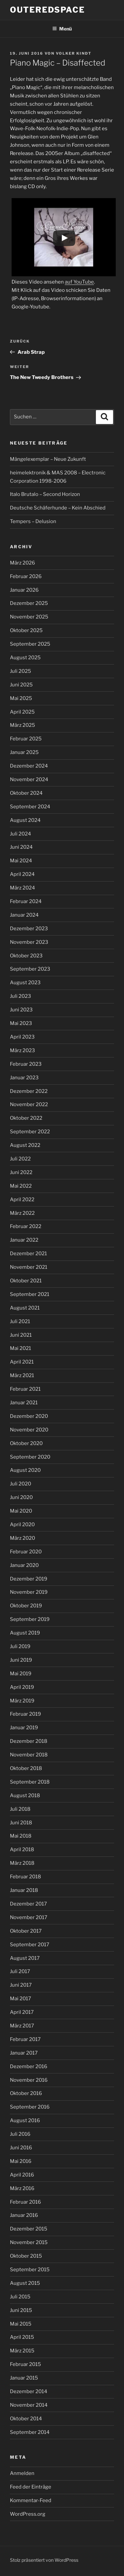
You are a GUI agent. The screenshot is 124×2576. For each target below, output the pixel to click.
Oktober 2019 (26, 1606)
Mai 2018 (20, 1836)
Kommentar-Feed (30, 2500)
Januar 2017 (24, 2053)
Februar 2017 (25, 2039)
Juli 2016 (20, 2134)
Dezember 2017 (28, 1904)
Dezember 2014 (28, 2391)
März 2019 (22, 1701)
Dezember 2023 (29, 929)
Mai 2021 (20, 1348)
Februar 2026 (26, 576)
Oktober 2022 (26, 1118)
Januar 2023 (24, 1078)
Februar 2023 (26, 1064)
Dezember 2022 (29, 1091)
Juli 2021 (20, 1321)
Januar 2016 (24, 2215)
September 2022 (30, 1132)
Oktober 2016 (26, 2093)
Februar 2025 (26, 739)
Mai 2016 (20, 2161)
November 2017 (28, 1917)
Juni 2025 (21, 685)
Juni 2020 (21, 1497)
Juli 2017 (20, 1971)
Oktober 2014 (26, 2419)
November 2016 (29, 2080)
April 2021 (22, 1362)
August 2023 (25, 983)
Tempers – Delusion (33, 521)
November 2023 (29, 942)
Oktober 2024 (26, 793)
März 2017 (22, 2026)
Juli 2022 (20, 1159)
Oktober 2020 (26, 1443)
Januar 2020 (24, 1565)
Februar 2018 (25, 1877)
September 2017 (29, 1945)
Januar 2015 (24, 2378)
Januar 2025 (24, 752)
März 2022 (22, 1213)
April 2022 (22, 1200)
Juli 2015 (20, 2297)
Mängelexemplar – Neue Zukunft (48, 459)
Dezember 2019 (28, 1579)
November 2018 (29, 1755)
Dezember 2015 (28, 2229)
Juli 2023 (20, 996)
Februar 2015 (25, 2364)
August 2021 (25, 1308)
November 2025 (29, 617)
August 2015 (25, 2283)
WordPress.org (27, 2514)
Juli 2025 (20, 671)
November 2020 (29, 1430)
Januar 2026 (24, 590)
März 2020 (22, 1538)
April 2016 (22, 2175)
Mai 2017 (20, 1999)
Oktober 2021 (26, 1281)
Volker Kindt (74, 53)
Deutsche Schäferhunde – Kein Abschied (57, 508)
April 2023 (22, 1037)
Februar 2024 (26, 901)
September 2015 (30, 2270)
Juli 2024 (20, 834)
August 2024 (25, 820)
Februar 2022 (25, 1226)
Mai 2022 (21, 1186)
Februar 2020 (26, 1552)
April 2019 (22, 1687)
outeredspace (47, 10)
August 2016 (25, 2120)
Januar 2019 (24, 1728)
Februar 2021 (25, 1389)
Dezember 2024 (29, 766)
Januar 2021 (24, 1403)
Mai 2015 (20, 2324)
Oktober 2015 (26, 2256)
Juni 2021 (21, 1335)
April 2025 (22, 712)
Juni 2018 (21, 1823)
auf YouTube (79, 282)
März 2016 (22, 2188)
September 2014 (30, 2432)
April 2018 (22, 1849)
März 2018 (22, 1863)
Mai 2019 (20, 1674)
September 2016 (30, 2107)
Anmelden (22, 2473)
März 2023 (22, 1050)
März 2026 (22, 563)
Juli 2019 (20, 1646)
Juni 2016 (21, 2148)
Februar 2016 (25, 2202)
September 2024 (30, 807)
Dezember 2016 (28, 2066)
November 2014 (29, 2405)
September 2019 (30, 1619)
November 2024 (29, 779)
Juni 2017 (21, 1985)
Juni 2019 (21, 1660)
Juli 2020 (20, 1484)
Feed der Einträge (30, 2487)
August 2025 (25, 658)
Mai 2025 (21, 698)
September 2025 (30, 644)
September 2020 (30, 1457)
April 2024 (22, 874)
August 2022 (25, 1145)
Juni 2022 (21, 1172)
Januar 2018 (24, 1890)
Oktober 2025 (26, 630)
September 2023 (30, 969)
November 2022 (29, 1104)
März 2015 (22, 2351)
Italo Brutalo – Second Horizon (45, 494)
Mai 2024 (21, 861)
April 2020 (22, 1525)
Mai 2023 (21, 1023)
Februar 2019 (25, 1714)
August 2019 (25, 1633)
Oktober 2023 (26, 956)
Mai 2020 (21, 1511)
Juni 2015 (21, 2310)
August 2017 (25, 1958)
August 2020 (25, 1470)
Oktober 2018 (26, 1768)
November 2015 (29, 2242)
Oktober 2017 (26, 1931)
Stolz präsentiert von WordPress (44, 2560)
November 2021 (28, 1267)
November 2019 (29, 1592)
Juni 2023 (21, 1010)
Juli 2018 (20, 1809)
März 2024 (22, 888)
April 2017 (22, 2012)
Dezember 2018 (28, 1741)
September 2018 (30, 1782)
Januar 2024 (24, 915)
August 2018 (25, 1795)
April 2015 (22, 2337)
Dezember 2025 (29, 603)
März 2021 (22, 1375)
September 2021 (29, 1294)
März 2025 (22, 725)
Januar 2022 (24, 1240)
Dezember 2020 (29, 1416)
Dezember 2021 (28, 1254)
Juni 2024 (21, 847)
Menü (62, 28)
